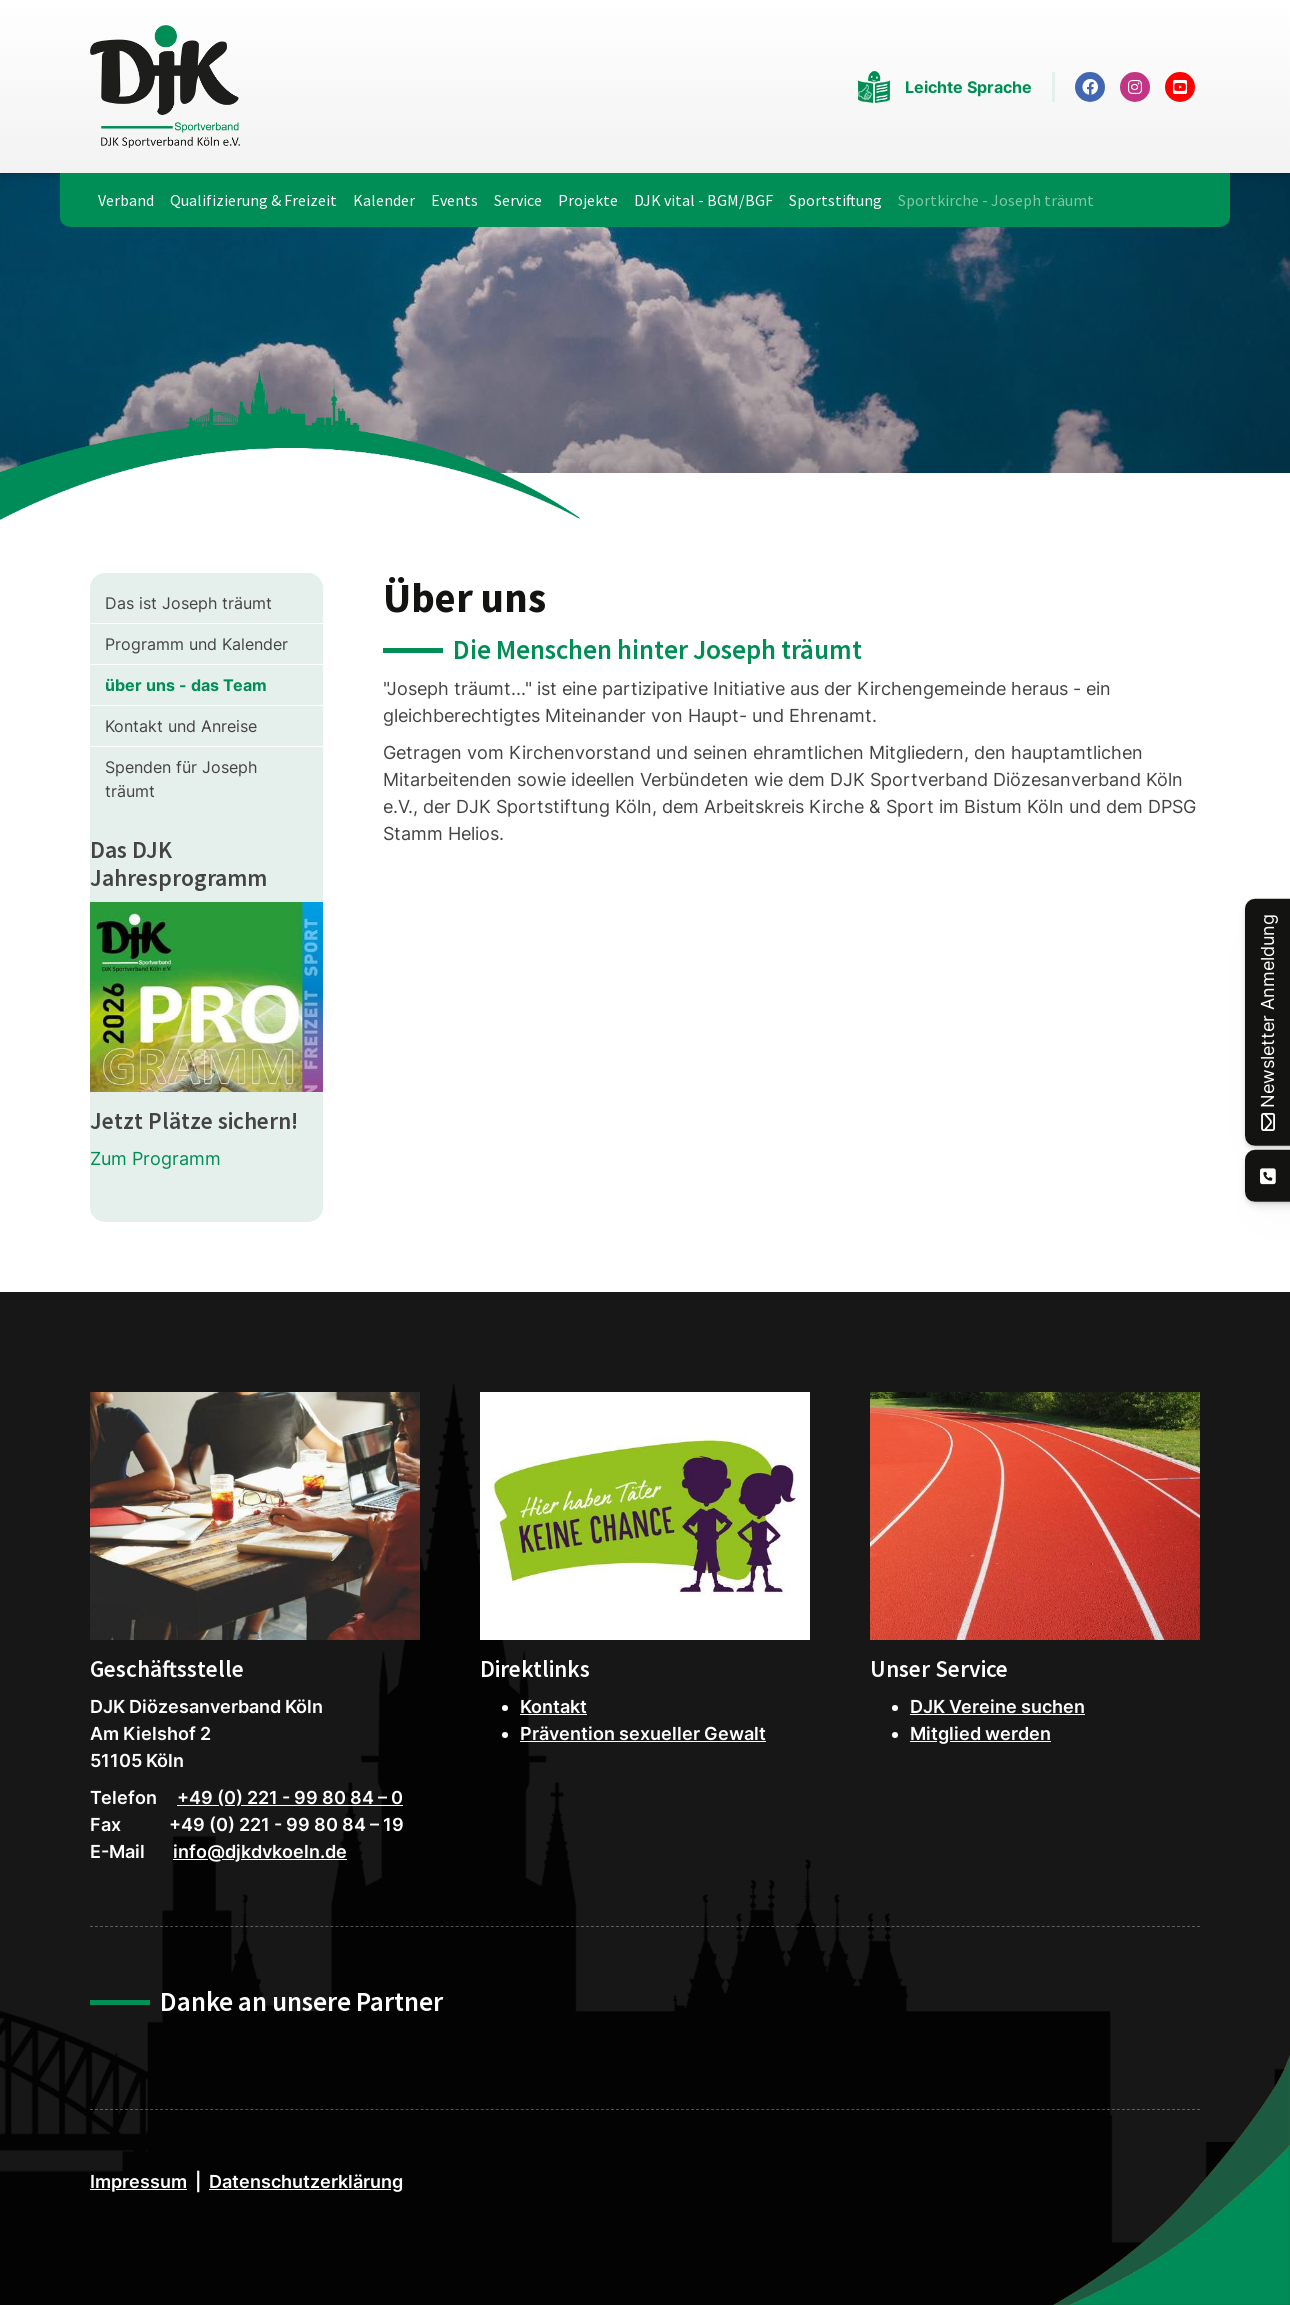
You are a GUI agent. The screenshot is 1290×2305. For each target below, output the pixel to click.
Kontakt (553, 1706)
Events (454, 200)
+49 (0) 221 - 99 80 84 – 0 (290, 1797)
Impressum (138, 2181)
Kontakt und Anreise (181, 726)
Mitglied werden (980, 1733)
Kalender (384, 200)
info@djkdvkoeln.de (260, 1851)
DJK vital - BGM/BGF (703, 200)
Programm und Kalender (196, 644)
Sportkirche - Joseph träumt (996, 200)
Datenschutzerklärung (306, 2181)
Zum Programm (155, 1158)
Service (518, 200)
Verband (126, 200)
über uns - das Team (186, 685)
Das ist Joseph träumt (188, 603)
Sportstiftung (835, 200)
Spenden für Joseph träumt (181, 779)
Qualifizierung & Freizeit (253, 200)
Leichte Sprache (968, 87)
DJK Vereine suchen (997, 1706)
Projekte (588, 200)
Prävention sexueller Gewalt (643, 1733)
